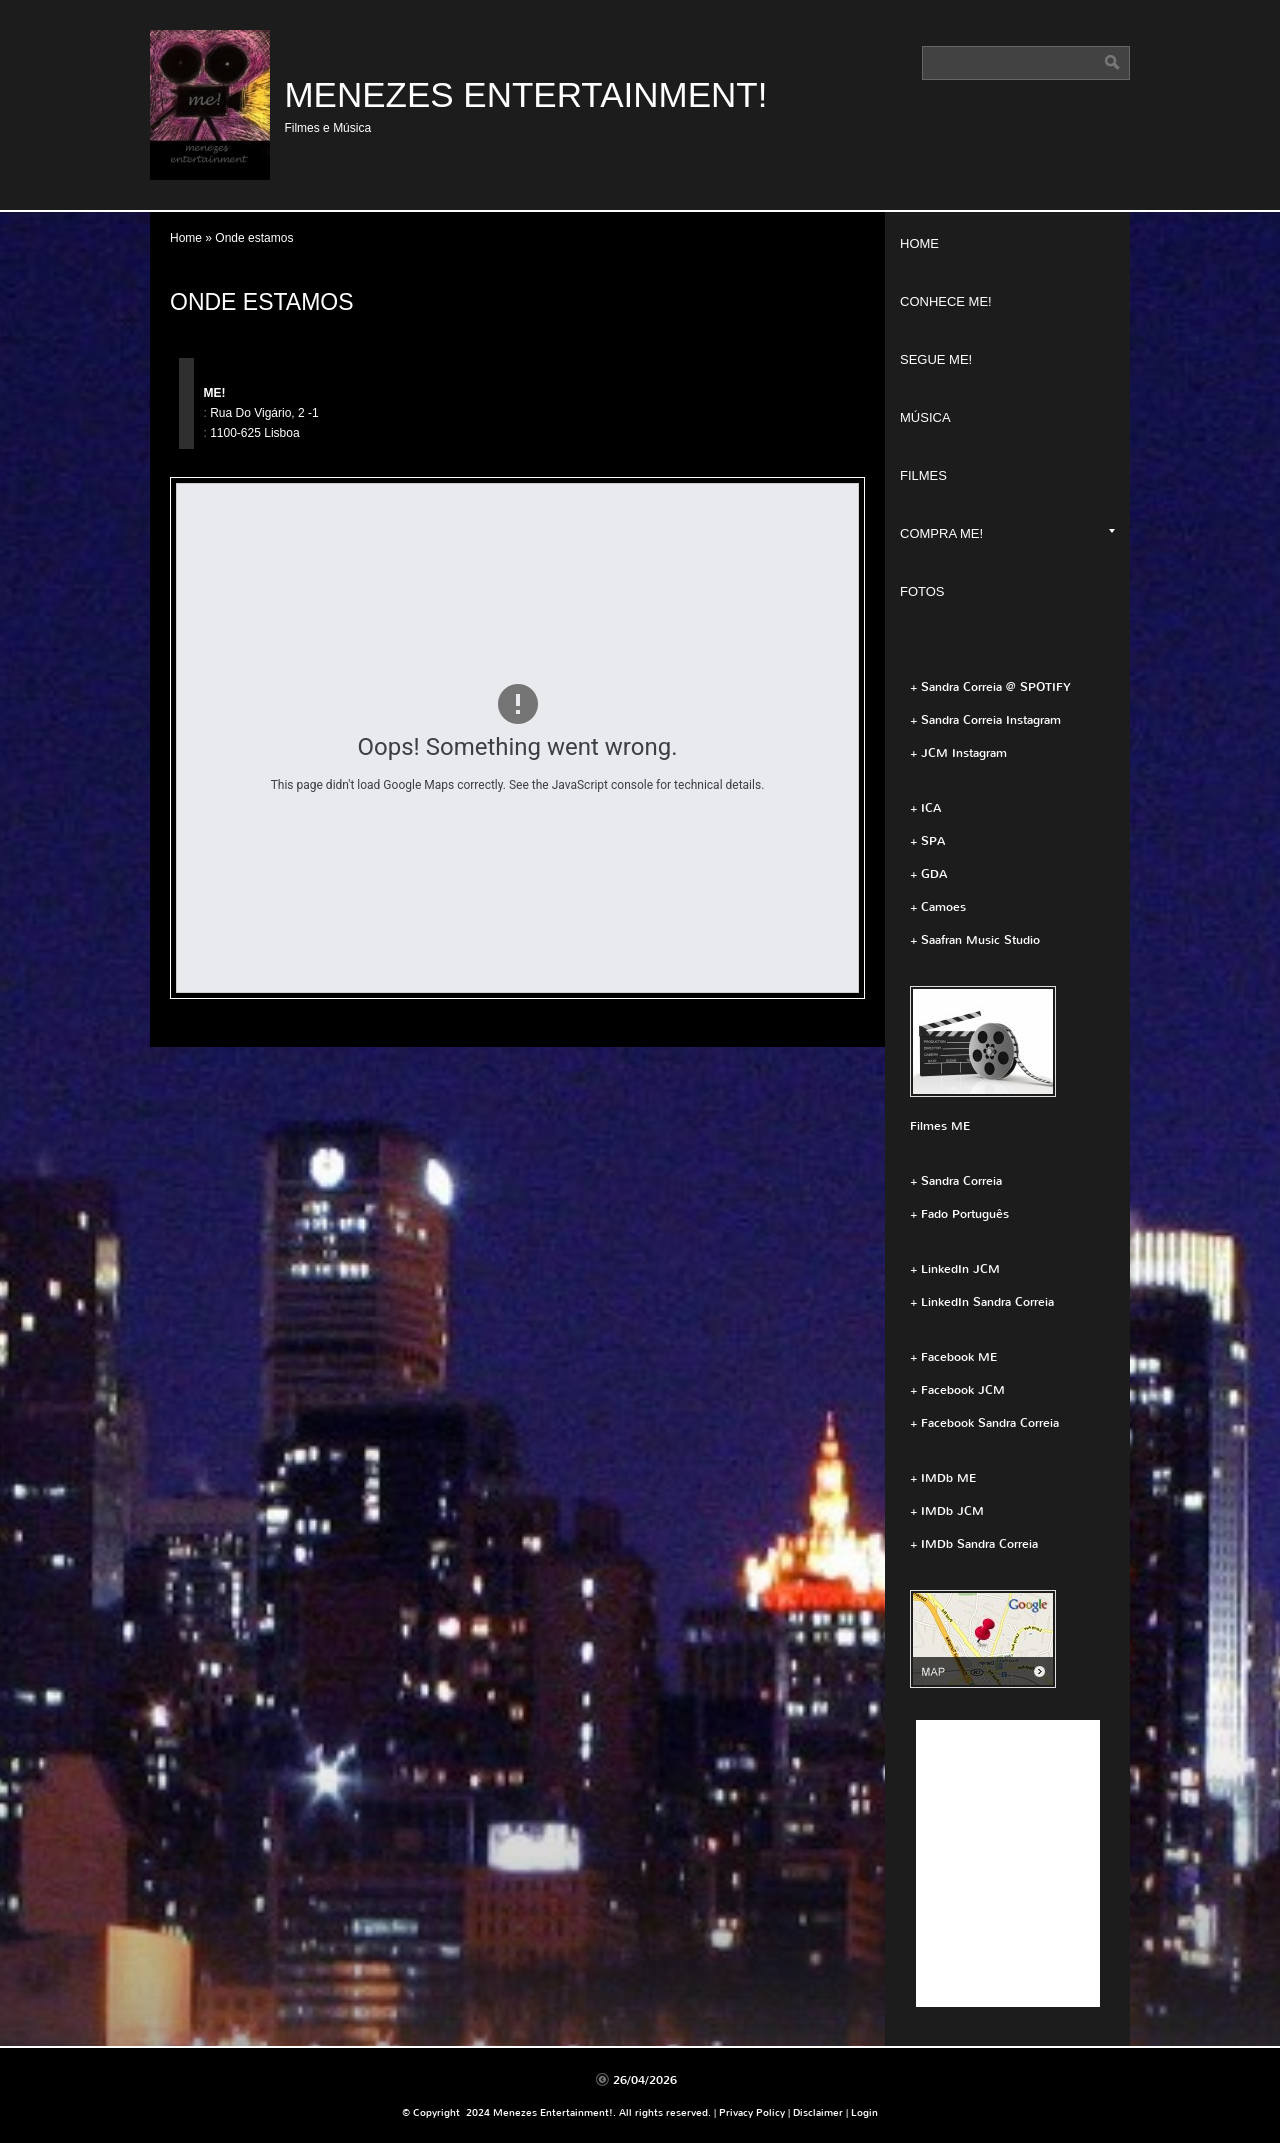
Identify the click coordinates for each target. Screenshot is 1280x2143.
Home (186, 238)
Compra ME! (1007, 533)
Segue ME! (936, 359)
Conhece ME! (946, 301)
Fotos (922, 591)
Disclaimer (818, 2112)
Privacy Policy (752, 2112)
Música (925, 417)
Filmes (923, 475)
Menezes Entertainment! (525, 94)
